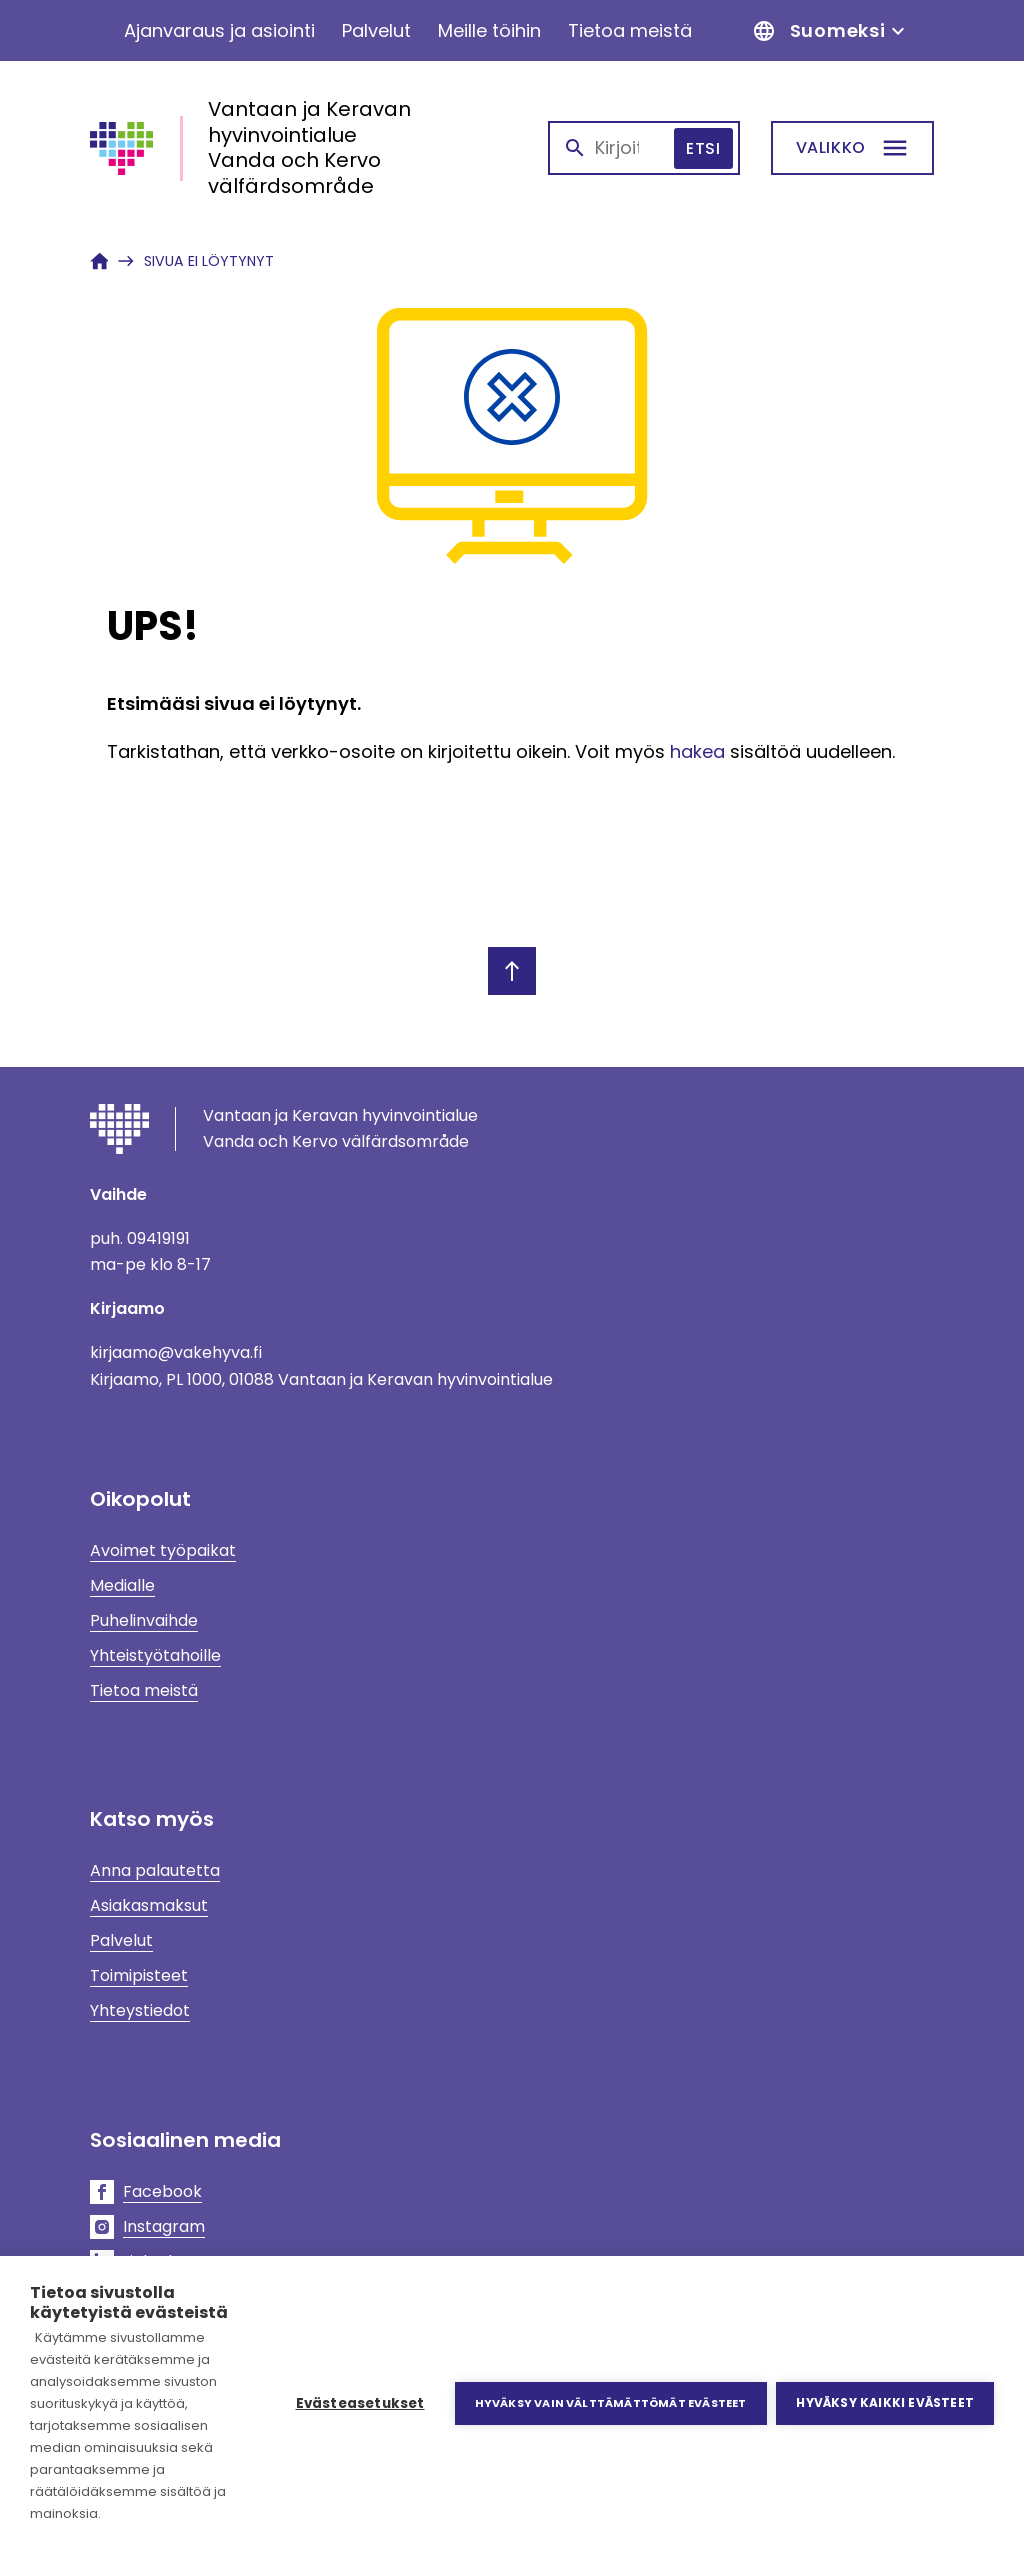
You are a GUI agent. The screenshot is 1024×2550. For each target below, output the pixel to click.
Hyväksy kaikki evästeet (885, 2402)
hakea (697, 751)
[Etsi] (852, 148)
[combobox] (644, 148)
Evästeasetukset (359, 2403)
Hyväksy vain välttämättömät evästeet (610, 2403)
